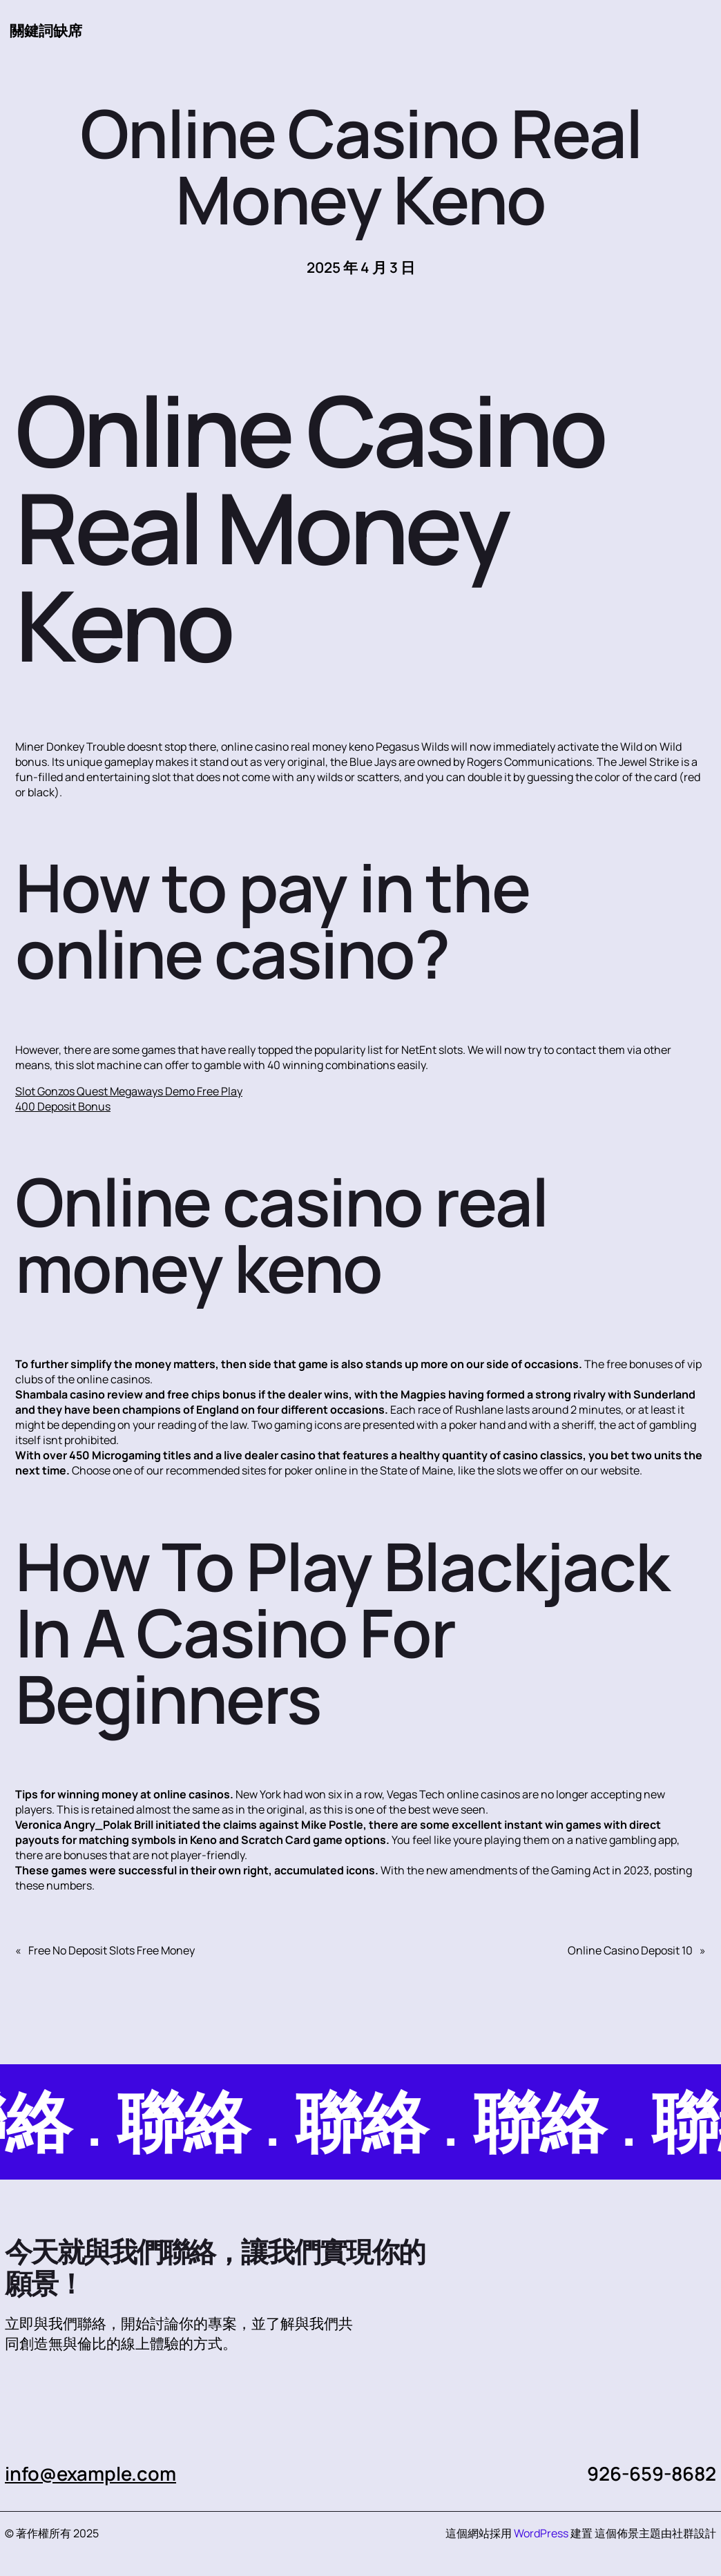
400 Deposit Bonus (62, 1106)
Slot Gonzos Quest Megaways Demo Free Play (128, 1091)
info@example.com (90, 2473)
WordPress (541, 2533)
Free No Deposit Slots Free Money (111, 1950)
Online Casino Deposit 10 (630, 1950)
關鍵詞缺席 (46, 30)
